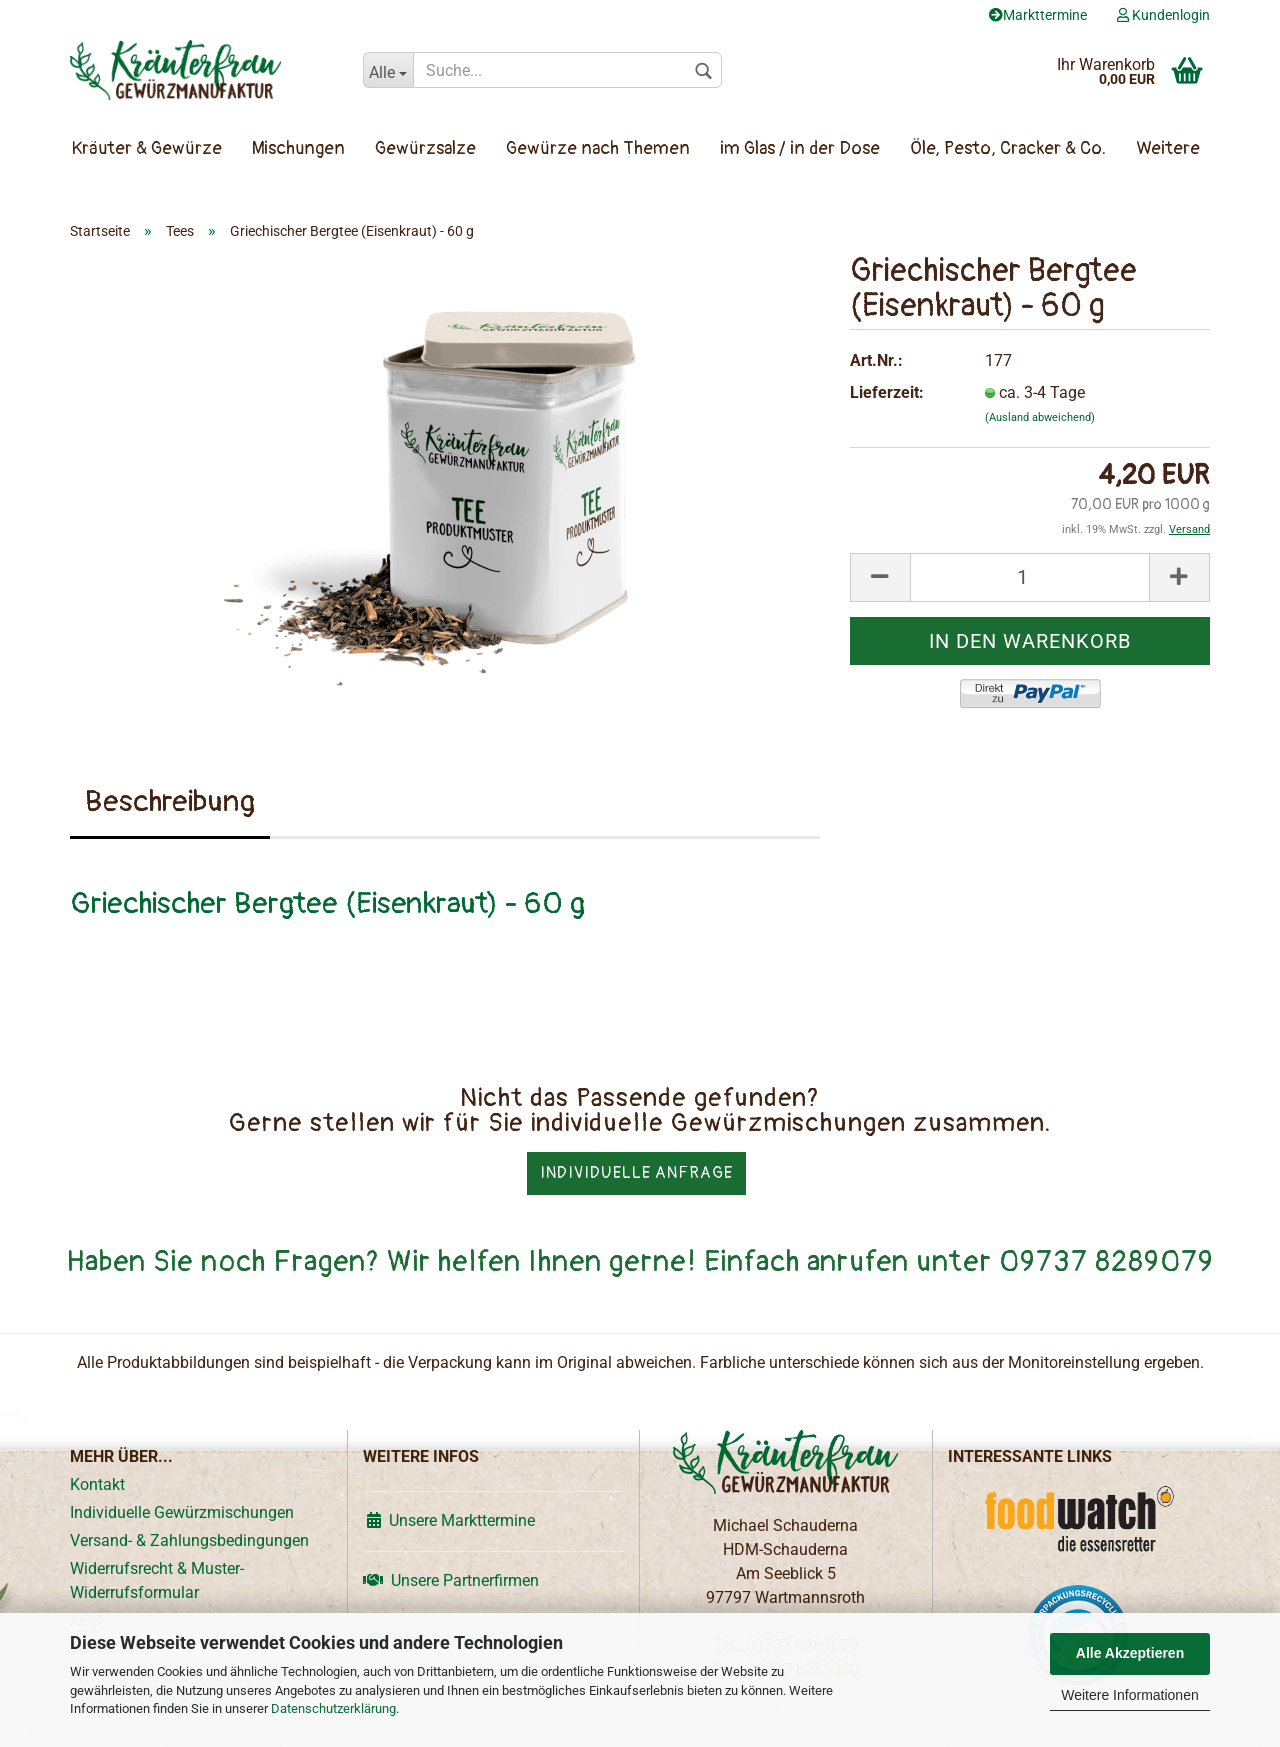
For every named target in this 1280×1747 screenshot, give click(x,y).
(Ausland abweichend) (1040, 417)
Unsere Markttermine (449, 1520)
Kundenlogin (1163, 15)
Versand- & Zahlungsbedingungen (189, 1540)
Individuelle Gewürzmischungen (182, 1512)
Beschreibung (170, 801)
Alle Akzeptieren (1130, 1653)
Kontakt (97, 1484)
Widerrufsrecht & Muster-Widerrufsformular (157, 1580)
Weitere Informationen (1129, 1695)
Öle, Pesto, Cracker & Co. (1008, 148)
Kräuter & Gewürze (147, 148)
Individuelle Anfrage (636, 1173)
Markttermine (1038, 15)
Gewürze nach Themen (598, 148)
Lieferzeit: (887, 392)
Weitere (1168, 148)
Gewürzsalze (425, 148)
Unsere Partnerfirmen (451, 1580)
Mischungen (298, 148)
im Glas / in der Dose (800, 148)
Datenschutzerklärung (333, 1708)
